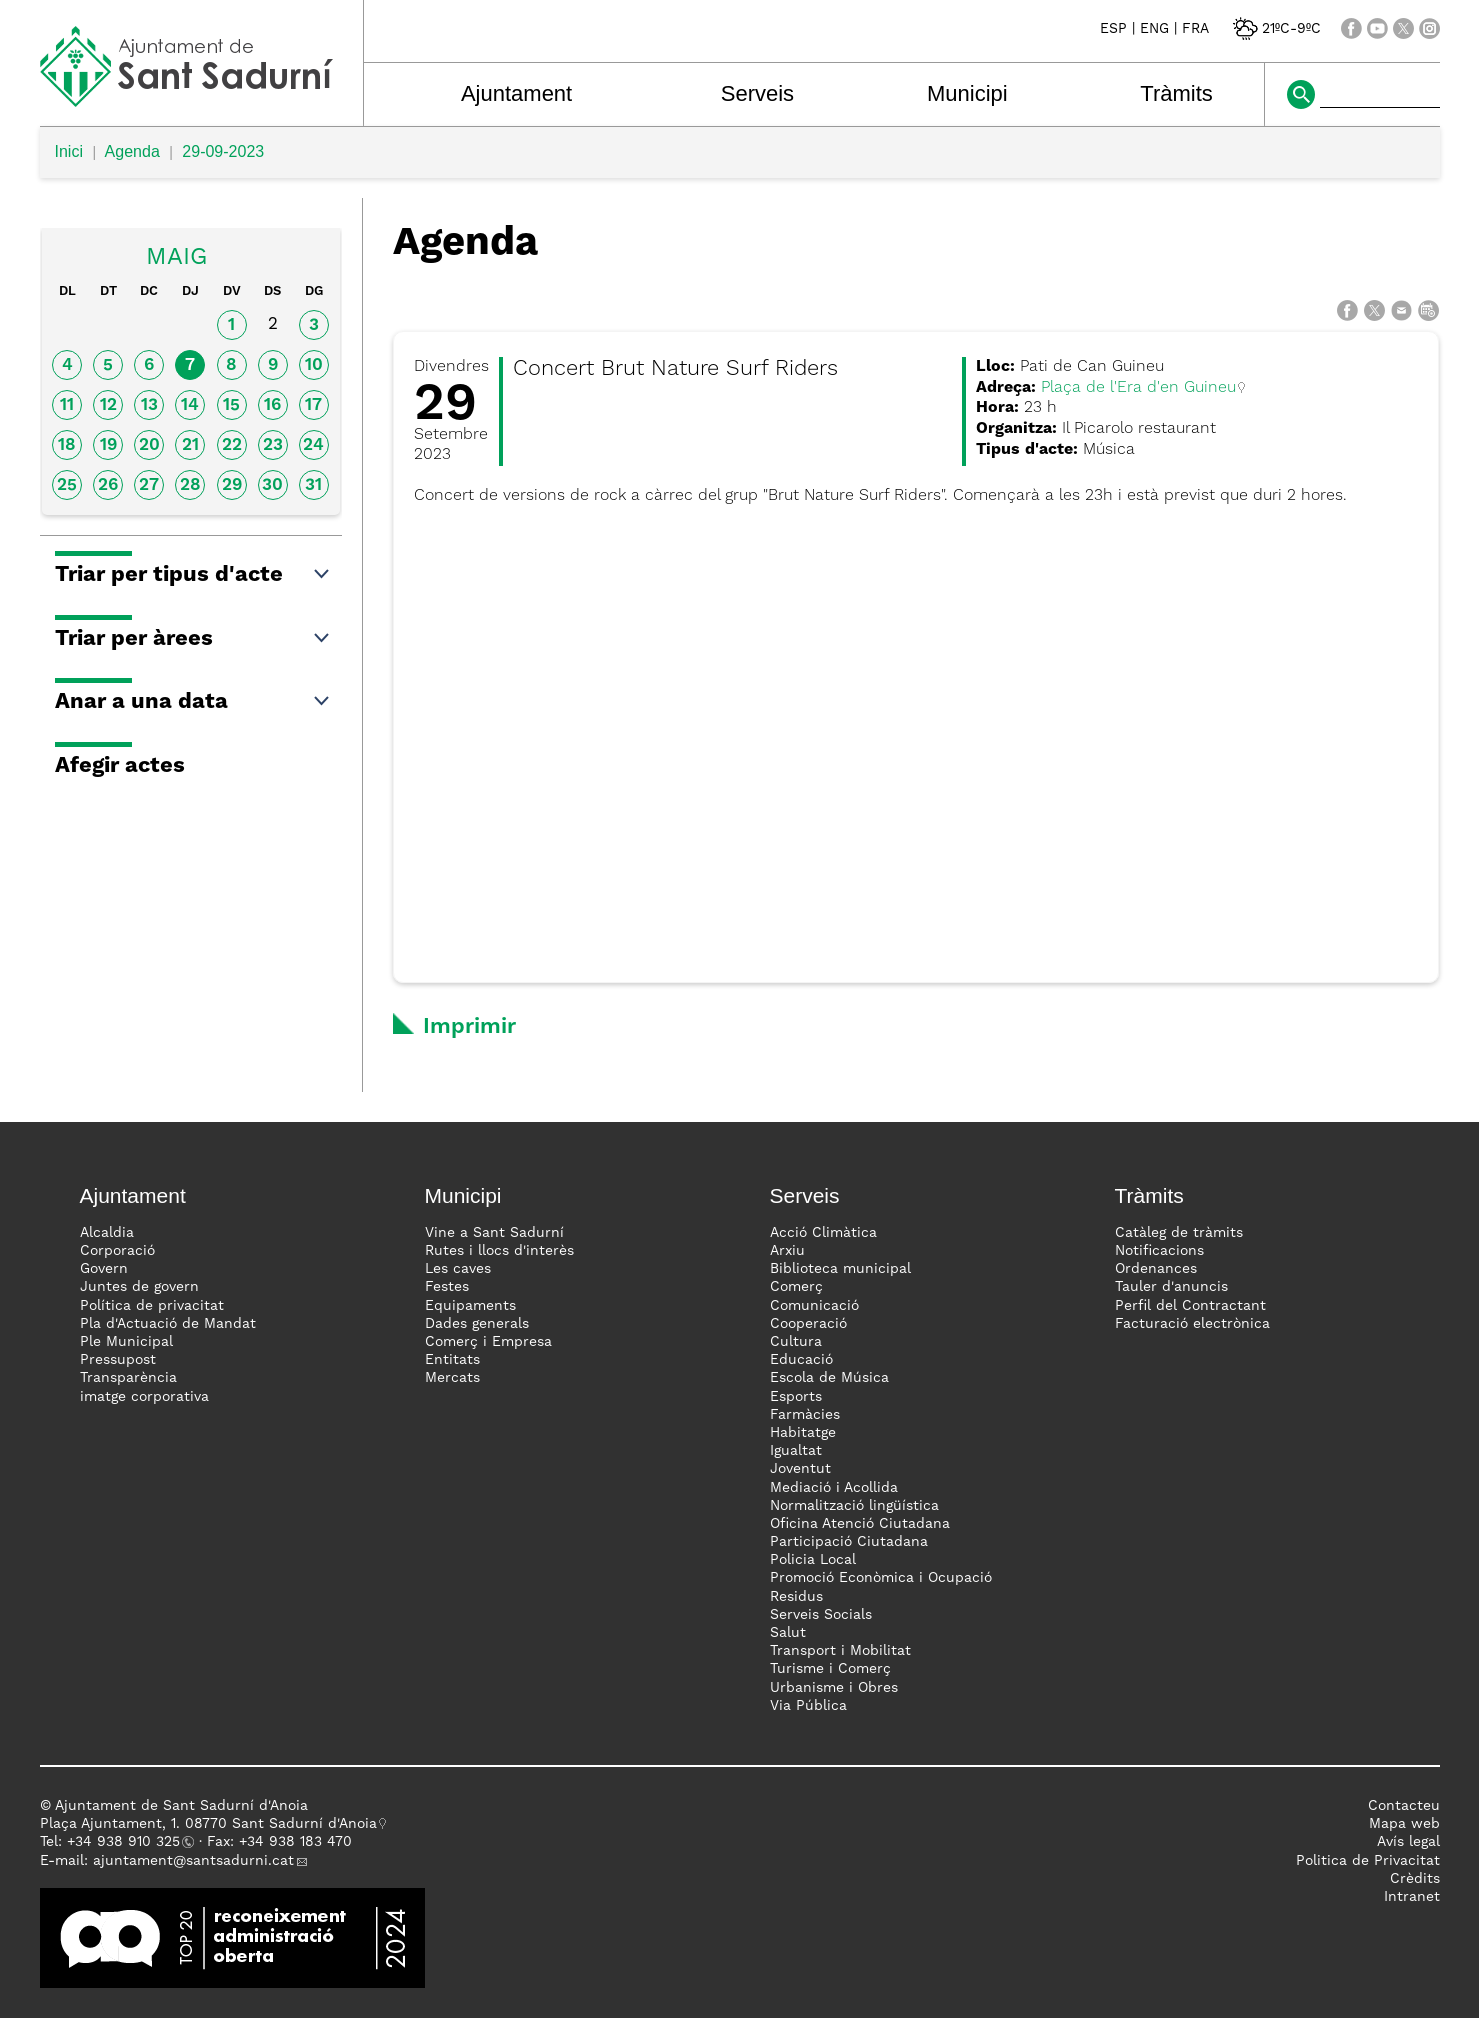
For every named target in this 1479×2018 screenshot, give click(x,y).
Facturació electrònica (1192, 1324)
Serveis (757, 93)
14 (190, 405)
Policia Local (813, 1560)
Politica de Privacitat (1368, 1861)
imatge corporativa (144, 1397)
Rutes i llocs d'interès (499, 1251)
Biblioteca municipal (840, 1269)
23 (273, 445)
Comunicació (814, 1306)
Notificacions (1159, 1251)
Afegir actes (120, 766)
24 (313, 445)
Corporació (117, 1251)
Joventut (800, 1469)
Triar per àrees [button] (193, 639)
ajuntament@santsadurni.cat (193, 1861)
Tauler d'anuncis (1171, 1287)
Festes (447, 1287)
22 (232, 445)
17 (313, 405)
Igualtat (796, 1451)
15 (231, 405)
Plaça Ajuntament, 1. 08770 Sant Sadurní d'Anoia (208, 1824)
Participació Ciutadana (849, 1542)
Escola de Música (829, 1378)
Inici (69, 151)
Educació (801, 1360)
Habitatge (803, 1433)
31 (313, 485)
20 (149, 445)
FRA (1195, 29)
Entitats (452, 1360)
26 (108, 485)
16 (272, 405)
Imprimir (469, 1027)
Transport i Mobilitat (840, 1651)
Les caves (458, 1269)
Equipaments (470, 1306)
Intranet (1412, 1897)
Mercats (452, 1378)
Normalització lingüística (854, 1506)
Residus (796, 1597)
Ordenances (1156, 1269)
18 (67, 445)
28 (190, 485)
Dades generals (477, 1324)
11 (67, 405)
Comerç (796, 1287)
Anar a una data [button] (193, 702)
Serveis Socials (821, 1615)
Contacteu (1404, 1806)
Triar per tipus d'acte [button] (193, 575)
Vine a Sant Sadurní (494, 1233)
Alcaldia (107, 1233)
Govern (104, 1269)
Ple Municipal (126, 1342)
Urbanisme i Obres (834, 1688)
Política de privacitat (152, 1306)
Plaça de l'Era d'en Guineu (1138, 388)
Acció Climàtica (823, 1233)
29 (232, 485)
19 (108, 445)
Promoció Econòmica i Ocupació (881, 1578)
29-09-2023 (223, 151)
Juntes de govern (139, 1287)
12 (108, 405)
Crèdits (1415, 1879)
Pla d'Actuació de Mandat (168, 1324)
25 (67, 485)
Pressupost (118, 1360)
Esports (796, 1397)
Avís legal (1408, 1842)
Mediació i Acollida (834, 1488)
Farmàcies (805, 1415)
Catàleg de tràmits (1179, 1233)
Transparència (128, 1378)
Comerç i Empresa (488, 1342)
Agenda (132, 151)
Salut (788, 1633)
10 (314, 365)
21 (190, 445)
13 (149, 405)
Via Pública (808, 1706)
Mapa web (1404, 1824)
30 (272, 485)
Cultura (796, 1342)
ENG (1154, 29)
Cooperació (808, 1324)
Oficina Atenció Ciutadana (860, 1524)
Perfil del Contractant (1190, 1306)
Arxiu (787, 1251)
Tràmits (1176, 93)
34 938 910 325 (127, 1842)
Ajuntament (516, 93)
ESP (1113, 29)
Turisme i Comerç (830, 1669)
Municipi (967, 93)
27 (149, 485)
